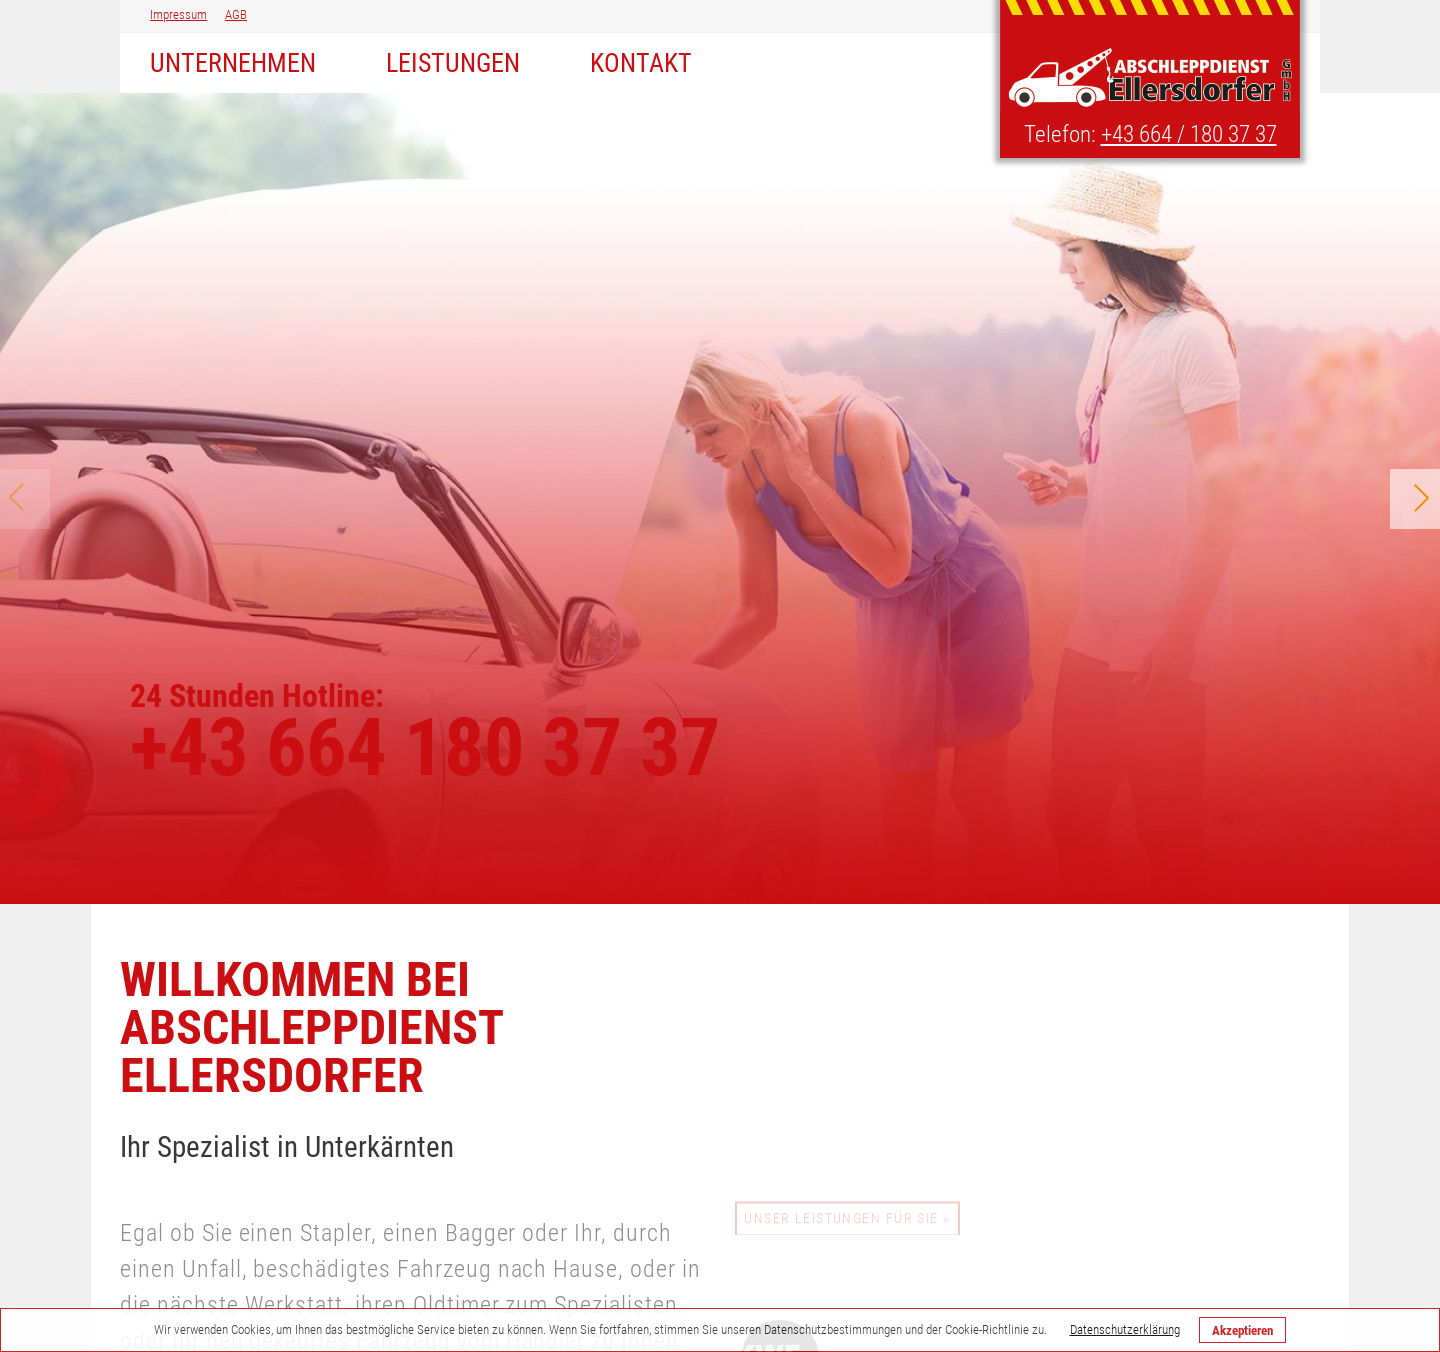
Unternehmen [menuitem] (233, 63)
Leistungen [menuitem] (453, 63)
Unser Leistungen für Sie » (847, 1221)
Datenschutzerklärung (1125, 1329)
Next (1415, 499)
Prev (25, 499)
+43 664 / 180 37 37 (1189, 134)
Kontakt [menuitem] (641, 63)
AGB (236, 14)
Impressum (178, 14)
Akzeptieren (1242, 1330)
